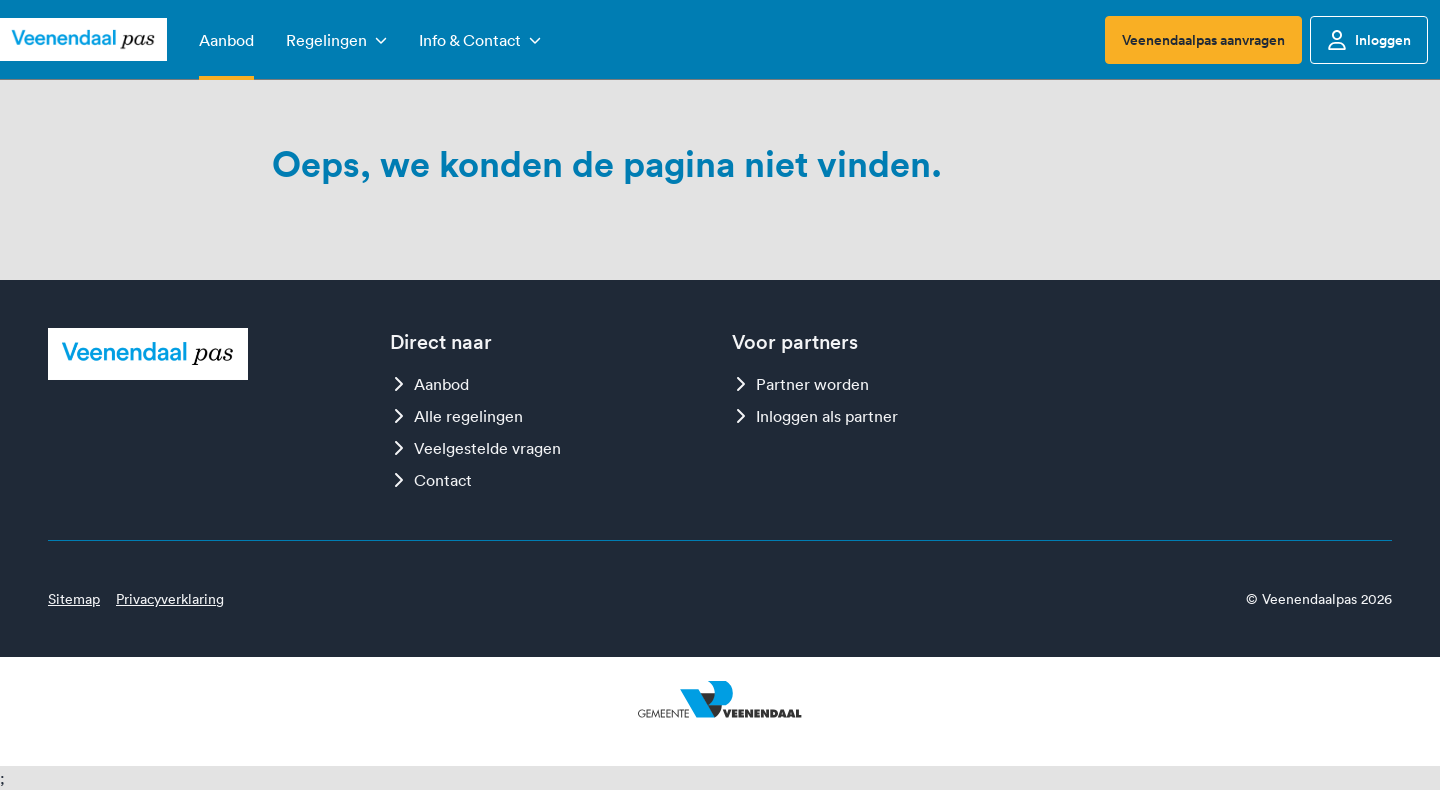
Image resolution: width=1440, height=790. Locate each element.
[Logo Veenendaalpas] (83, 40)
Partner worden (800, 384)
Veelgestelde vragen (475, 448)
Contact (431, 480)
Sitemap (74, 599)
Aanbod (429, 384)
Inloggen (1369, 40)
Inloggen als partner (815, 416)
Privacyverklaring (170, 599)
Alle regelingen (456, 416)
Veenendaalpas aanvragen (1203, 40)
